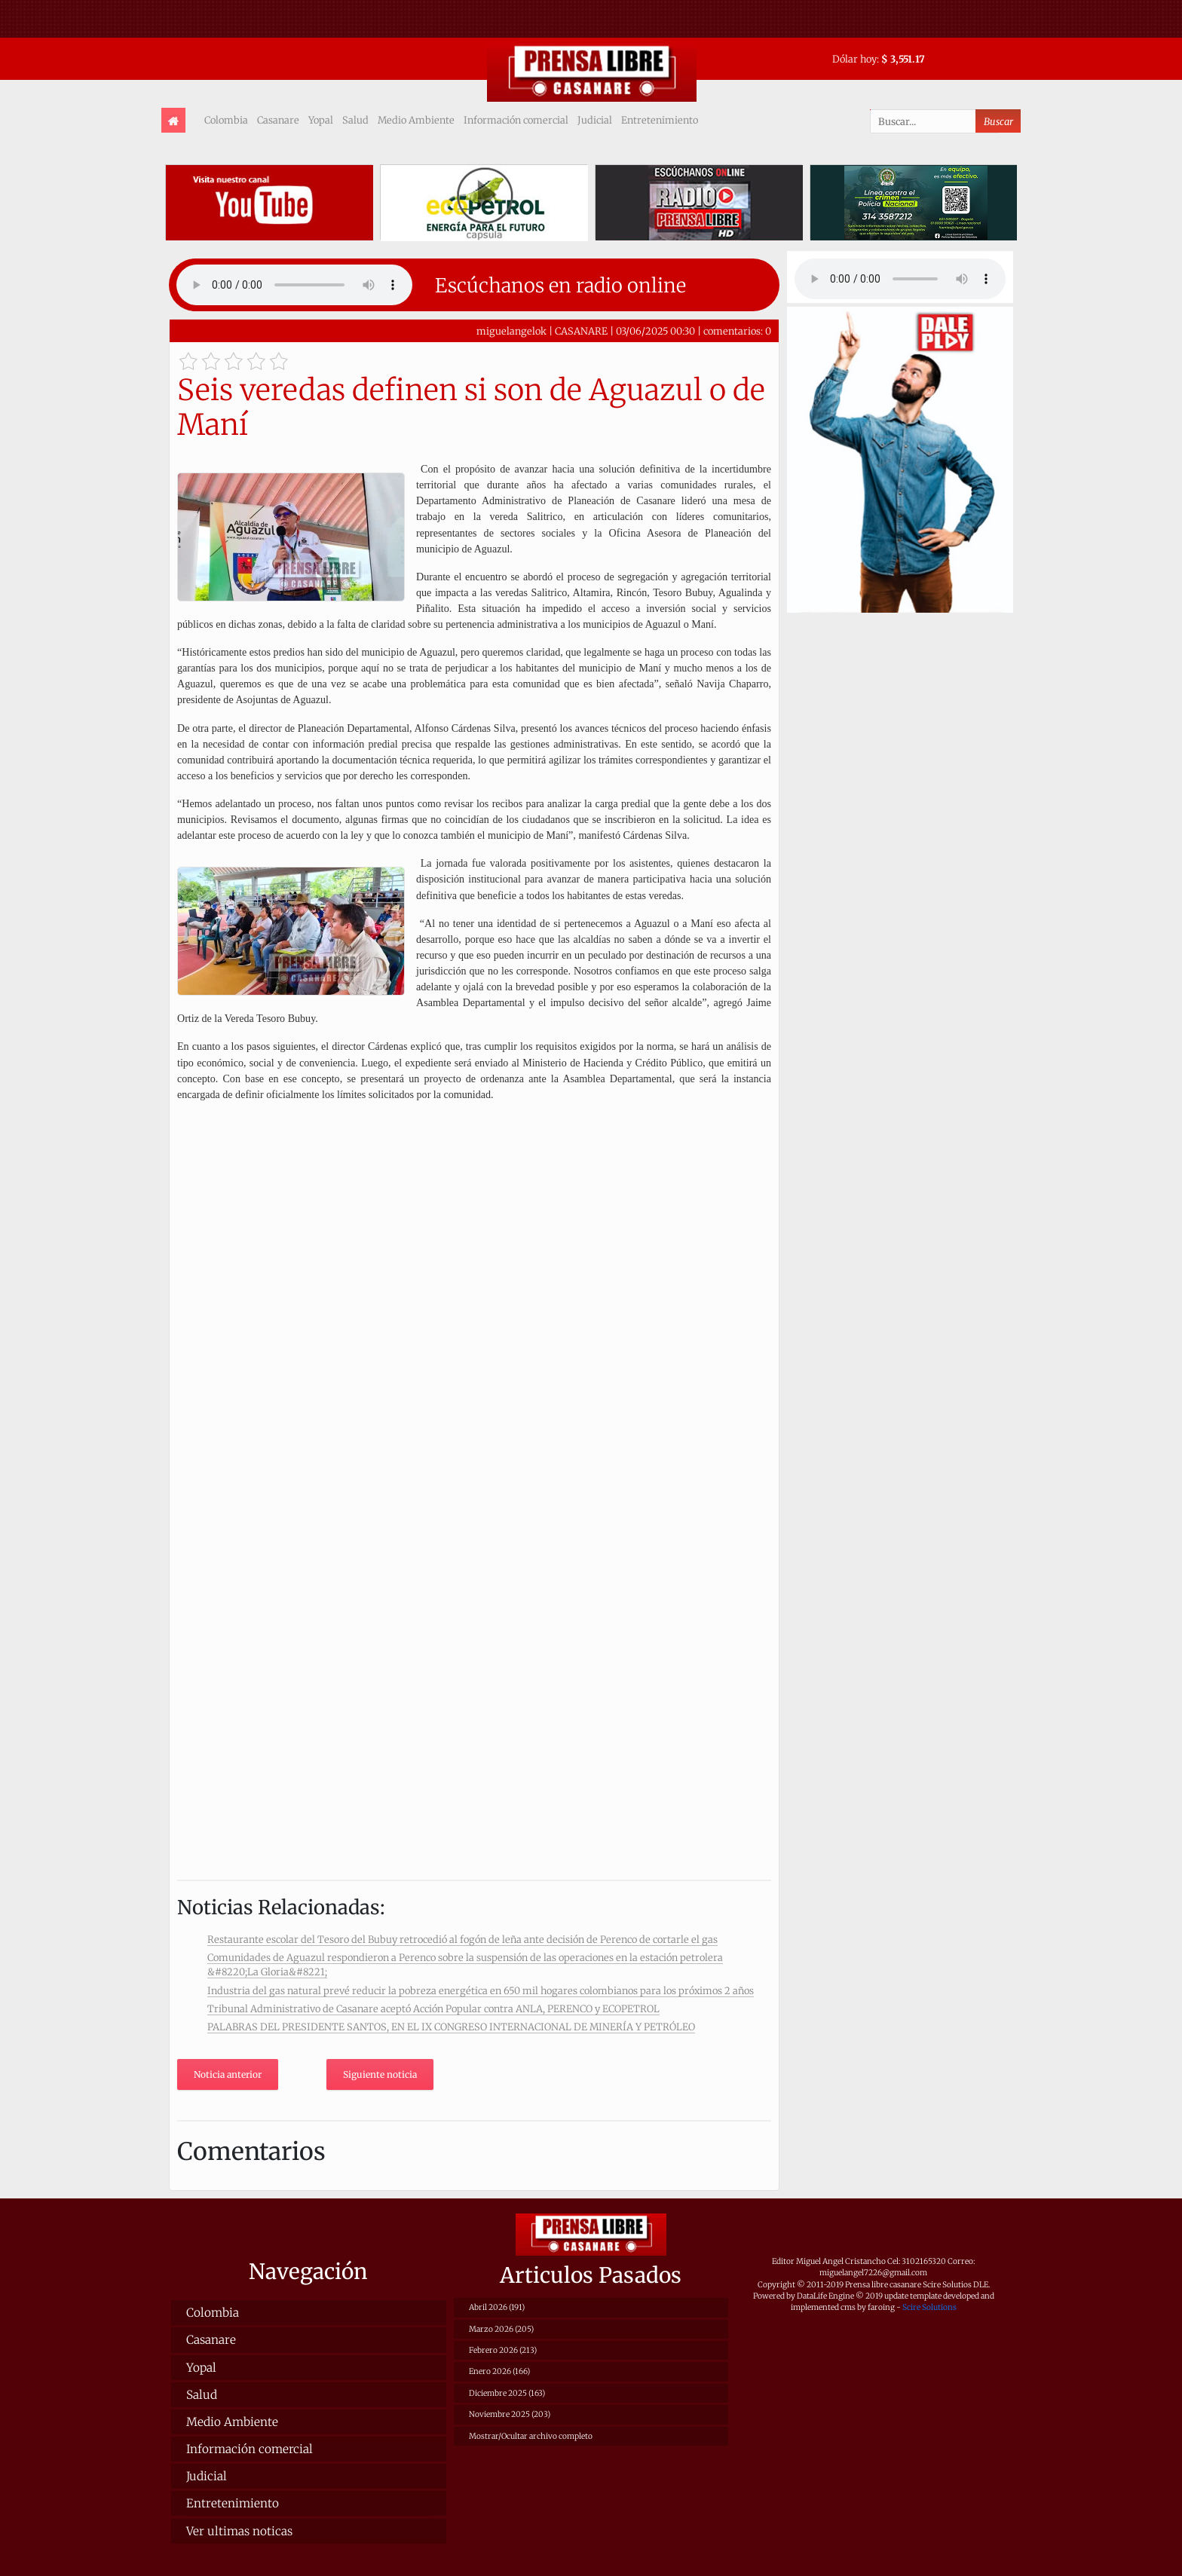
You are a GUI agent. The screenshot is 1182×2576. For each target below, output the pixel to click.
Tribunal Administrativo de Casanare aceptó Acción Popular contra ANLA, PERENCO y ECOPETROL (433, 2008)
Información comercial (516, 120)
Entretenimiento (659, 120)
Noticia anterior (228, 2074)
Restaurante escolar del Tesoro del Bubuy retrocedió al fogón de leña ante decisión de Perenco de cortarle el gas (462, 1939)
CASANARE (581, 331)
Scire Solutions (929, 2307)
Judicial (594, 120)
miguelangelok (511, 331)
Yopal (320, 120)
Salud (355, 120)
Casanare (278, 120)
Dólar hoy (854, 59)
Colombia (226, 120)
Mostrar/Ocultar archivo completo (531, 2436)
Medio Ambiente (416, 120)
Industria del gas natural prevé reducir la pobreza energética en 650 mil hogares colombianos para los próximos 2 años (480, 1990)
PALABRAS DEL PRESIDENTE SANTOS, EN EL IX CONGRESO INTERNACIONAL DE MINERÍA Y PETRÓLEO (451, 2027)
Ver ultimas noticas (239, 2531)
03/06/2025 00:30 (655, 331)
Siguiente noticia (380, 2074)
